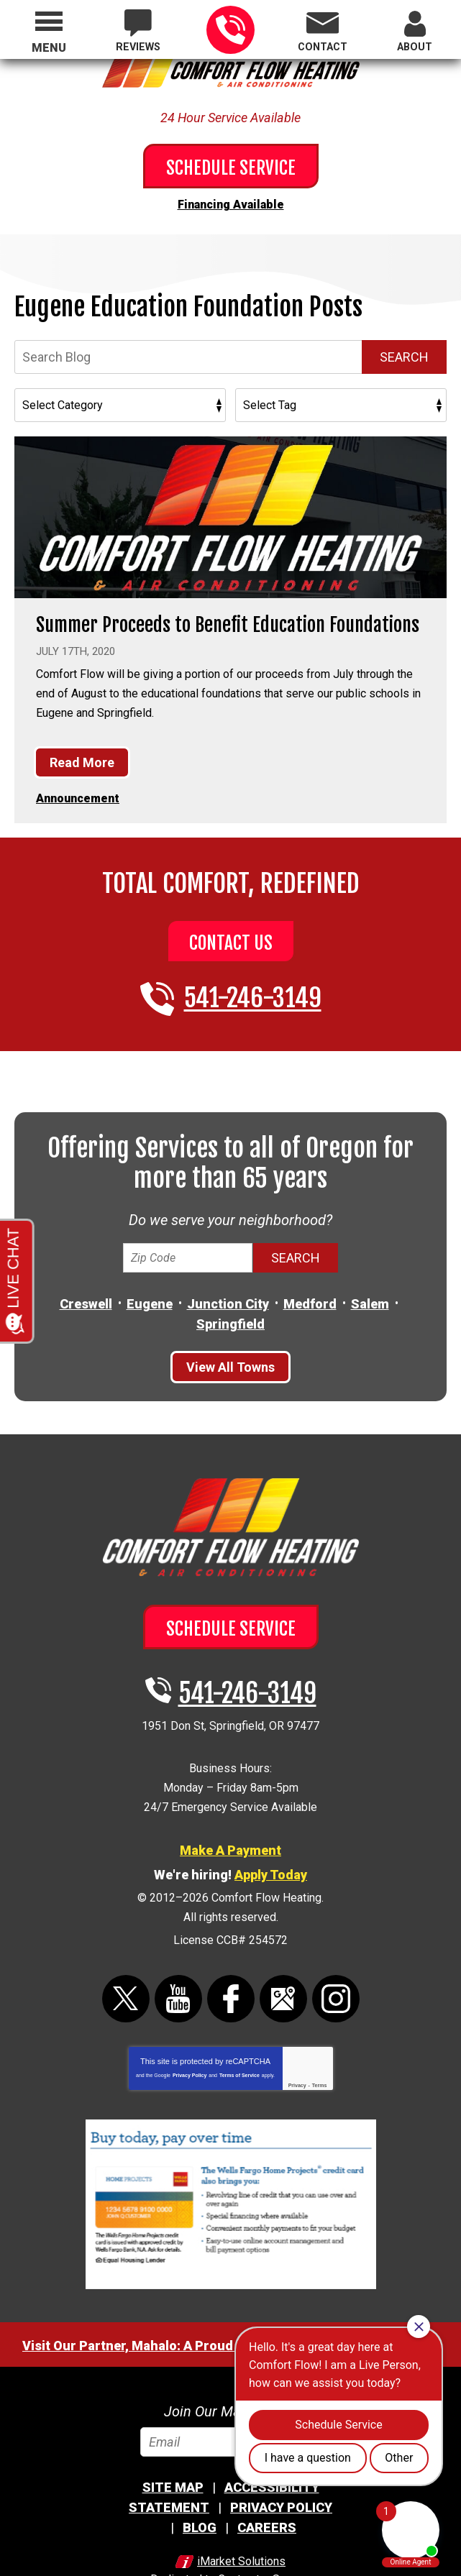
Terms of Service (239, 2032)
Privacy (297, 2042)
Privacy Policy (189, 2032)
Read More (82, 748)
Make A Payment (230, 1817)
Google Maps (283, 1955)
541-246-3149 (230, 30)
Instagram (336, 1955)
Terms (319, 2042)
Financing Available (231, 203)
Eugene (150, 1285)
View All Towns (230, 1347)
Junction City (228, 1285)
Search (404, 352)
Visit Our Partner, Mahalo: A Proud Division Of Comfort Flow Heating (230, 2302)
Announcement (77, 782)
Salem (370, 1285)
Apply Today (270, 1840)
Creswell (86, 1285)
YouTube (178, 1955)
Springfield (230, 1305)
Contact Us (231, 926)
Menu (49, 48)
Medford (310, 1285)
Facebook (231, 1955)
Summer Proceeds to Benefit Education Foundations (227, 620)
